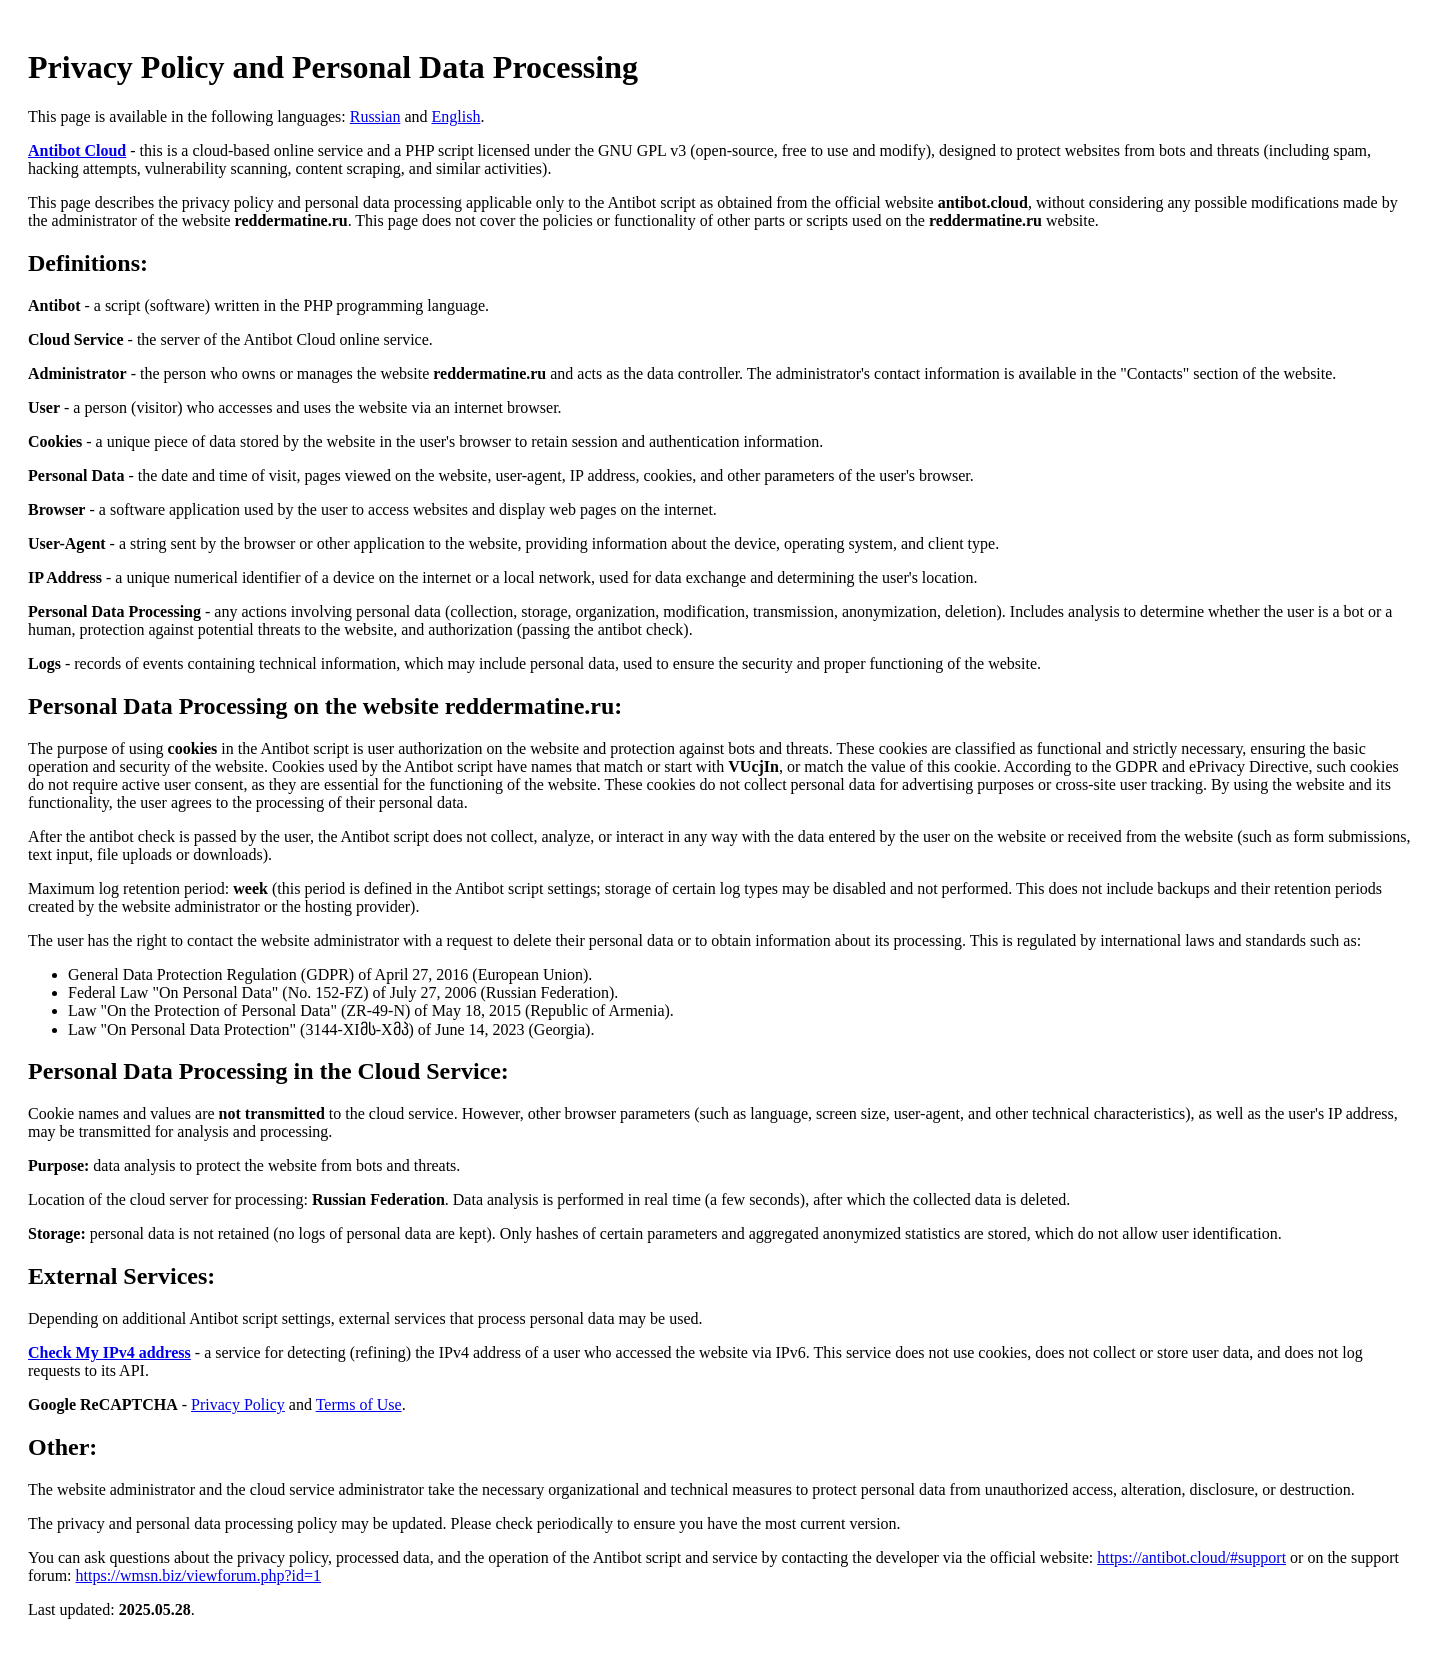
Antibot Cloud (77, 150)
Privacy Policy (238, 1404)
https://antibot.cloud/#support (1191, 1557)
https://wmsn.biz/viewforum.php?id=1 (198, 1575)
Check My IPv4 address (109, 1352)
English (455, 116)
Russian (375, 116)
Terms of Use (359, 1404)
